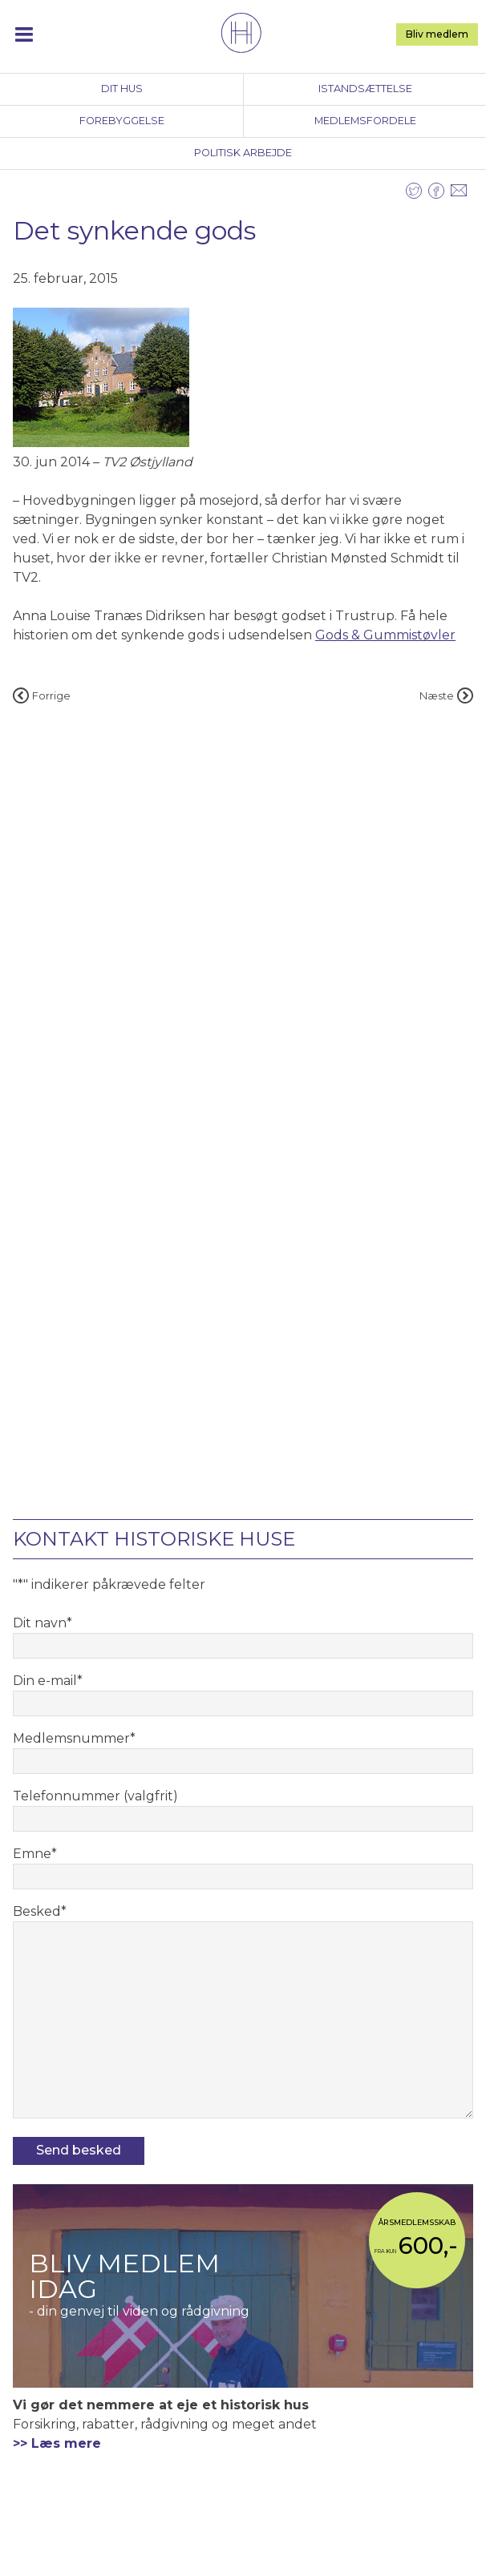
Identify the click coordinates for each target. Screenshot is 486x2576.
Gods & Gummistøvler (385, 635)
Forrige (42, 696)
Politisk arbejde (243, 153)
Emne (35, 1853)
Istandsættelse (365, 89)
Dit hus (122, 89)
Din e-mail (48, 1680)
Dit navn (42, 1623)
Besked (40, 1911)
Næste (446, 696)
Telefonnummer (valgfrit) (95, 1796)
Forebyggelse (121, 121)
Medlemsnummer (74, 1738)
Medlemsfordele (365, 121)
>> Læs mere (57, 2443)
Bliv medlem (437, 34)
